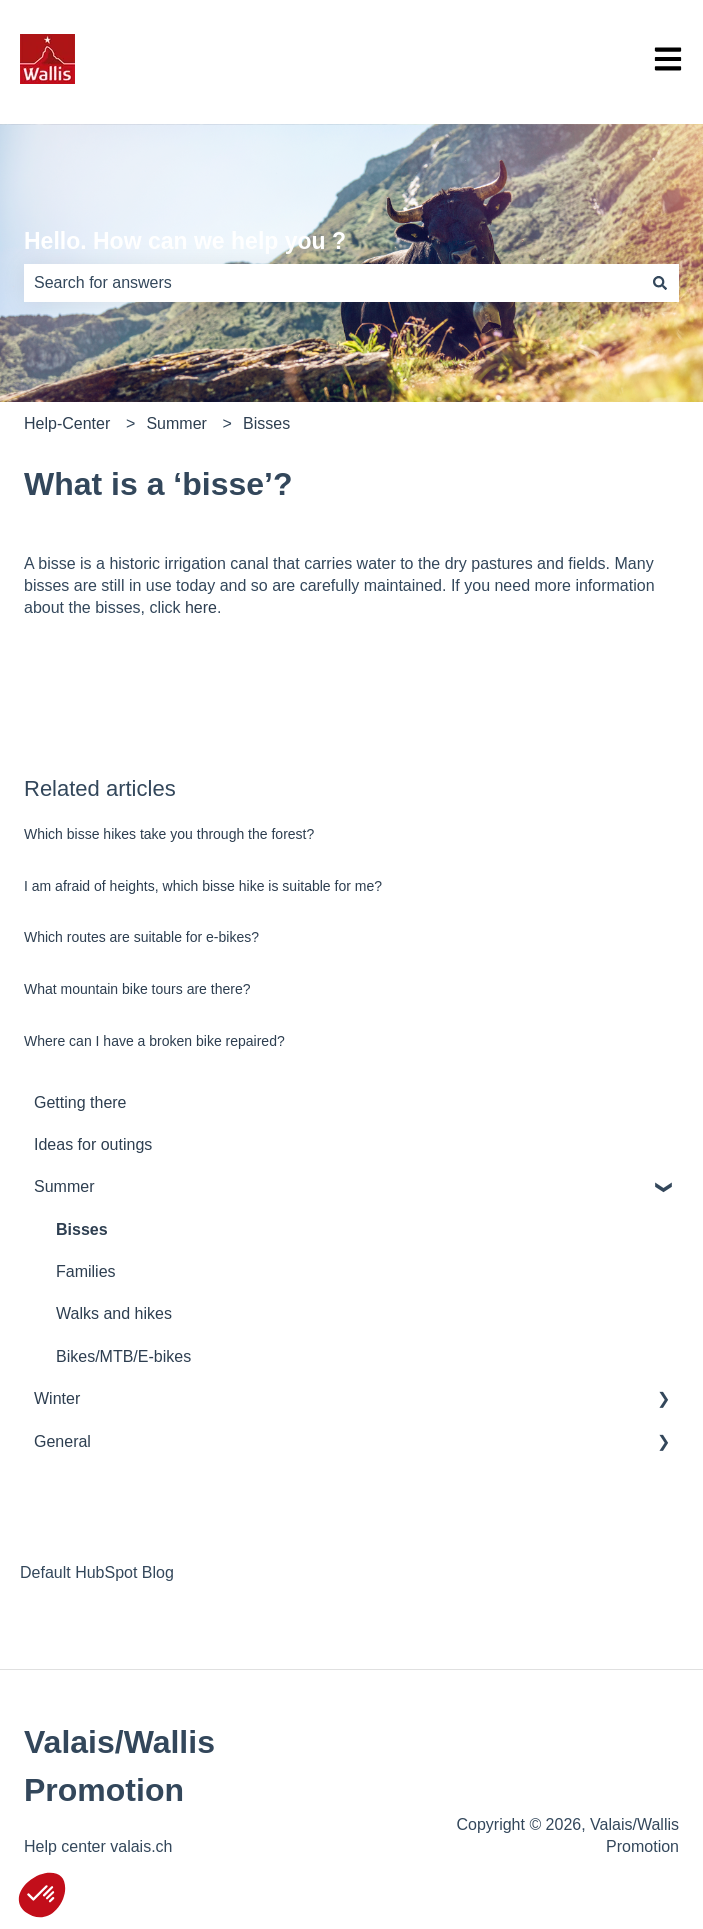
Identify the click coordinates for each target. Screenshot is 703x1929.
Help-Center (67, 423)
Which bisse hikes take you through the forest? (169, 834)
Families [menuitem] (86, 1271)
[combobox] (332, 283)
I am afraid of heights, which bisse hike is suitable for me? (203, 886)
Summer (176, 423)
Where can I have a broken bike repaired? (154, 1041)
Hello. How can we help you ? (185, 241)
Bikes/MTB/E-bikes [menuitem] (123, 1356)
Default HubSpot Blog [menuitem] (97, 1572)
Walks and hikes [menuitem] (114, 1313)
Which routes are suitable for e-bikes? (141, 937)
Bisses (266, 423)
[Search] (660, 283)
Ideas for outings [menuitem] (93, 1144)
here (201, 607)
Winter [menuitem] (57, 1398)
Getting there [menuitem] (80, 1102)
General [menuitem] (62, 1441)
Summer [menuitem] (64, 1186)
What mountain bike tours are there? (137, 989)
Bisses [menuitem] (82, 1229)
